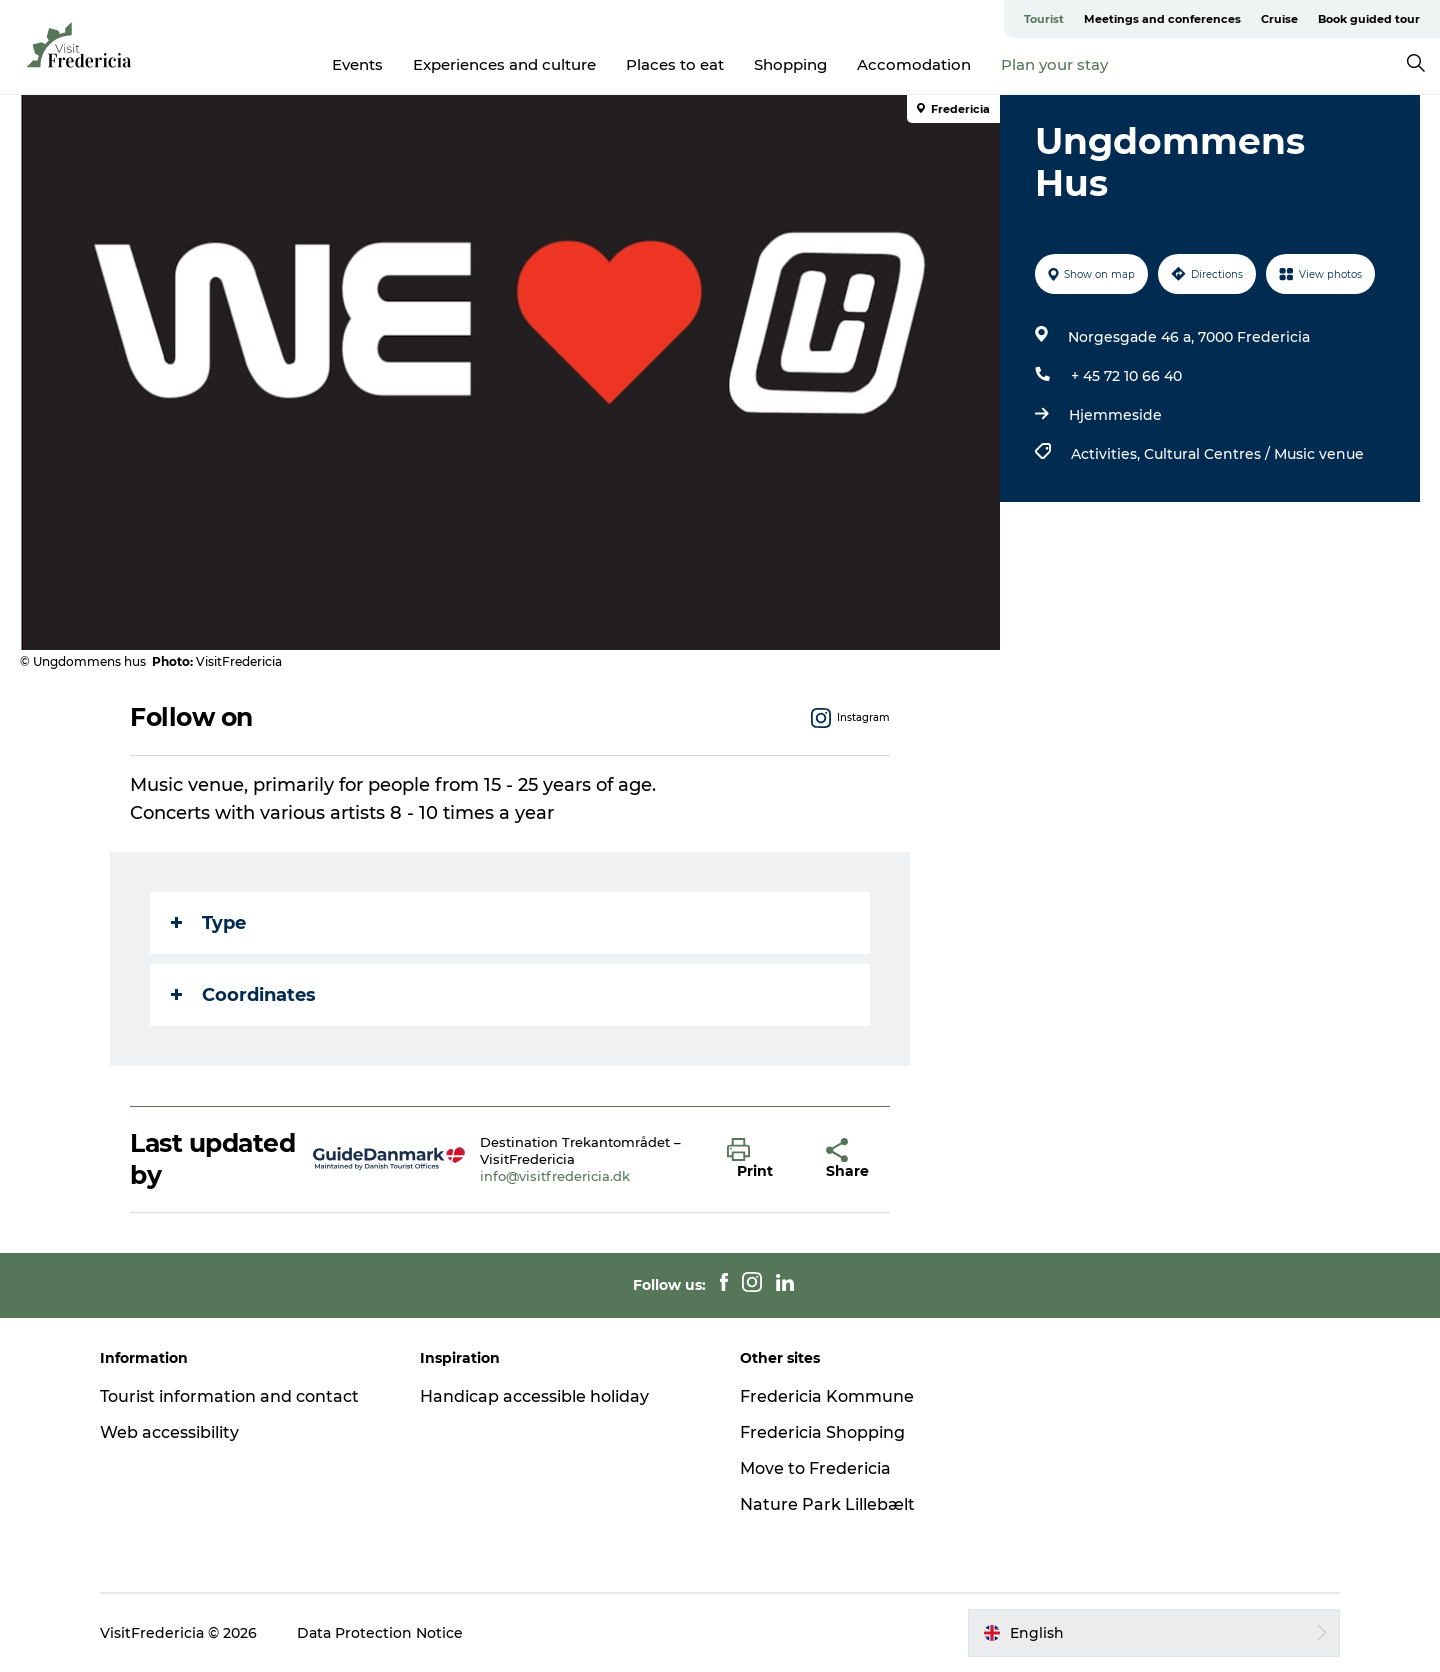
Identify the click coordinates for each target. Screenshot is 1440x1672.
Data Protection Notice (380, 1633)
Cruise (1279, 19)
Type (208, 923)
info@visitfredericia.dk (555, 1176)
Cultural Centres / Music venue (1254, 454)
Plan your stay (1054, 64)
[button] (761, 1159)
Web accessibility (169, 1432)
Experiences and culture (504, 64)
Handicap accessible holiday (534, 1396)
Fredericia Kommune (827, 1396)
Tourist (1044, 19)
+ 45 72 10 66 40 (1126, 376)
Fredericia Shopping (822, 1432)
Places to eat (675, 64)
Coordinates (243, 995)
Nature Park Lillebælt (827, 1504)
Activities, (1107, 454)
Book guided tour (1369, 19)
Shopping (790, 64)
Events (357, 64)
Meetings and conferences (1162, 19)
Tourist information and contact (229, 1396)
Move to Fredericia (815, 1468)
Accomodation (914, 64)
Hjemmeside (1115, 415)
